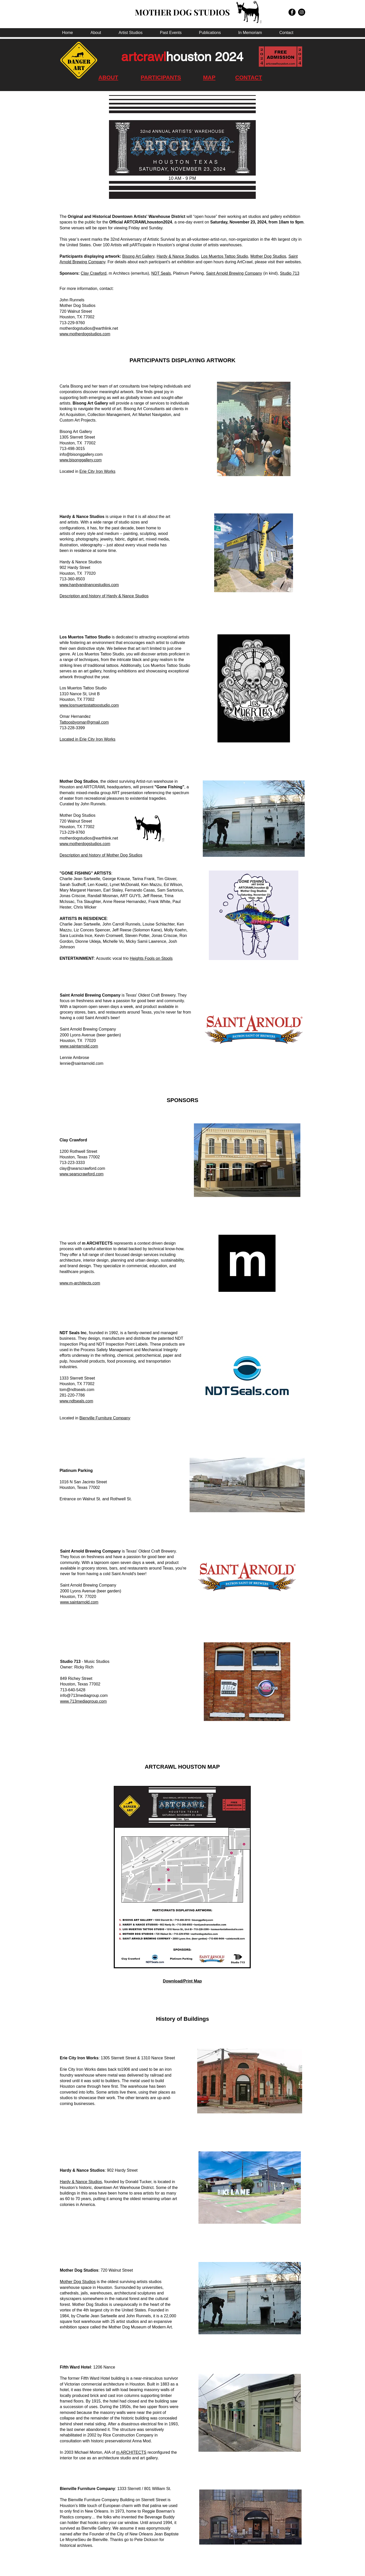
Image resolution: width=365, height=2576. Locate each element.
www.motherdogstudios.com (85, 844)
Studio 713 (289, 273)
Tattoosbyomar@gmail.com (84, 722)
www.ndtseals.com (76, 1401)
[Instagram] (301, 12)
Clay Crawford (93, 273)
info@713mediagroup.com (84, 1695)
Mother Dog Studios (268, 256)
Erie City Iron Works (97, 471)
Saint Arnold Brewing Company (234, 273)
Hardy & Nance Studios (178, 256)
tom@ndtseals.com (77, 1389)
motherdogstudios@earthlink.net (89, 328)
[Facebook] (292, 12)
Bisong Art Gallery (138, 256)
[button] (135, 32)
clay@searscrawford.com (82, 1168)
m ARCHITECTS (131, 2452)
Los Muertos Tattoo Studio (224, 256)
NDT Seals (161, 273)
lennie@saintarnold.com (81, 1063)
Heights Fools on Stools (151, 958)
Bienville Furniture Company (104, 1418)
